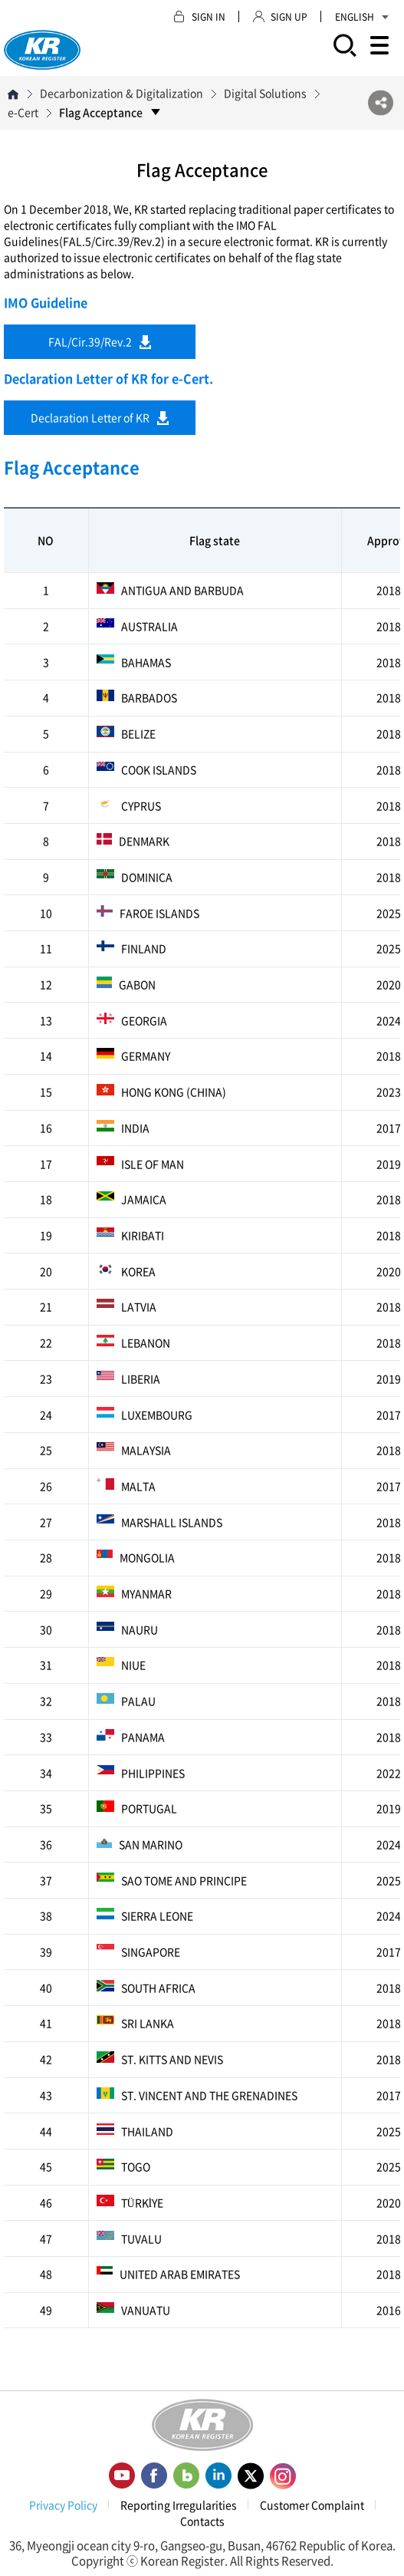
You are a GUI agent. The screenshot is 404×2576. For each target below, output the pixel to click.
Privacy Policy (63, 2504)
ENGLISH (362, 17)
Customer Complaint (312, 2504)
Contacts (202, 2520)
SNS (380, 103)
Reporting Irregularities (178, 2504)
